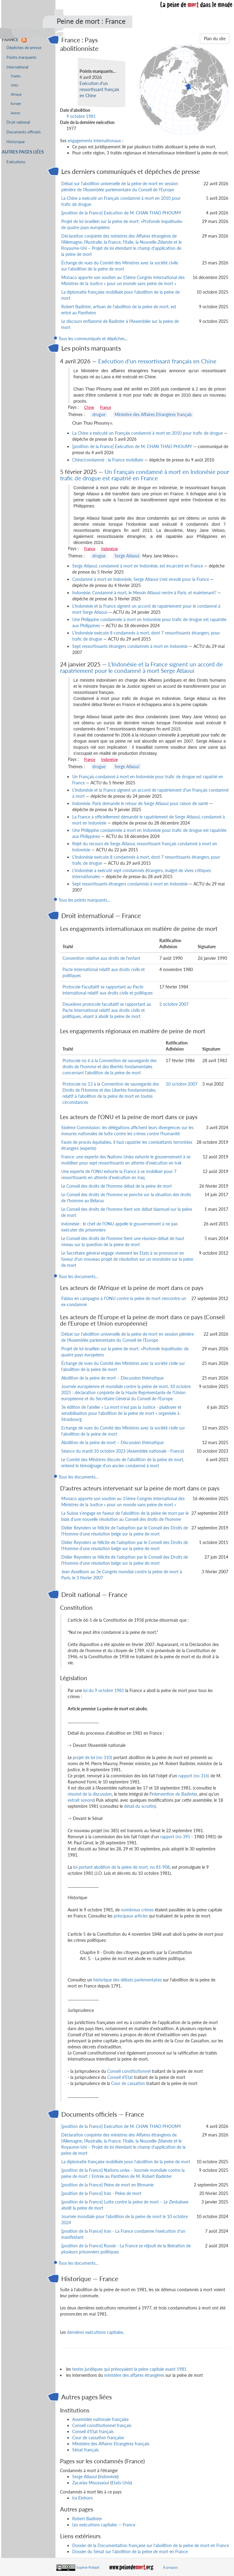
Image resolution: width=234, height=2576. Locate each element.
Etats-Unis (121, 2482)
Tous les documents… (78, 1276)
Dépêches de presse (23, 47)
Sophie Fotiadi (87, 2567)
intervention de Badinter (174, 1794)
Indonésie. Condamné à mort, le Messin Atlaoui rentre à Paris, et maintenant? (144, 592)
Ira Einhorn (82, 2497)
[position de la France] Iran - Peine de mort (101, 2193)
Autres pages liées (23, 151)
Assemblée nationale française (100, 2419)
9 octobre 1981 (81, 116)
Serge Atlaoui (127, 555)
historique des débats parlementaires (127, 1979)
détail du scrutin (139, 1806)
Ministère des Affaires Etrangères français (153, 414)
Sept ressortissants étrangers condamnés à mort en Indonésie (130, 646)
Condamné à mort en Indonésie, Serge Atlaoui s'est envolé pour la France (140, 579)
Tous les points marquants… (84, 900)
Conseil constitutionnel (129, 2071)
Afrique (16, 94)
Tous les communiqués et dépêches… (93, 338)
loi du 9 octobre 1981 (103, 1690)
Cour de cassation (128, 2083)
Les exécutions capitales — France (103, 2524)
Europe (16, 103)
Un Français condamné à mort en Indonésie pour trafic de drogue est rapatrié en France (144, 475)
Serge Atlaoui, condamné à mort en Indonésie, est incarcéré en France (137, 565)
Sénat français (85, 2449)
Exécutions (15, 162)
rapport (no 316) (193, 1775)
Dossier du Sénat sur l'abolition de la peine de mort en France (130, 2551)
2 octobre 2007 (174, 1004)
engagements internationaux (94, 140)
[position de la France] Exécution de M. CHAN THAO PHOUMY (121, 212)
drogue (98, 414)
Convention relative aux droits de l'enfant (101, 958)
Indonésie (109, 548)
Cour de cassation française (98, 2437)
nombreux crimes (137, 1909)
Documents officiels (23, 132)
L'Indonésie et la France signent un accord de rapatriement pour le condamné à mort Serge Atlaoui (141, 667)
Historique (15, 142)
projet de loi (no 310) (92, 1757)
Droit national (18, 122)
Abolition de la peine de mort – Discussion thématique (112, 1377)
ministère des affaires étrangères (134, 2375)
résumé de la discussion (90, 1794)
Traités (16, 76)
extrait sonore (81, 1800)
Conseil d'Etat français (93, 2431)
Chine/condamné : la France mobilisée (107, 459)
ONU (14, 85)
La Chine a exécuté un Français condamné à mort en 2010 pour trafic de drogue (147, 433)
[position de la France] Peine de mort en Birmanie (107, 2184)
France (105, 407)
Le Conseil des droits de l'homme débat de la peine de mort (116, 1186)
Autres (15, 113)
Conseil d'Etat (120, 2077)
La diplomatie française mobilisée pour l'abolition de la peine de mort (125, 2161)
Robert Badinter (87, 2518)
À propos (170, 2567)
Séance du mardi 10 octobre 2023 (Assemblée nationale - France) (122, 1451)
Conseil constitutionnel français (101, 2425)
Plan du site (214, 38)
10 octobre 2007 (181, 1084)
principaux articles (131, 1915)
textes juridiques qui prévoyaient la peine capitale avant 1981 (129, 2369)
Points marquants (21, 57)
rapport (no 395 (175, 1836)
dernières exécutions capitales (95, 2332)
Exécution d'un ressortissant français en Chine (99, 89)
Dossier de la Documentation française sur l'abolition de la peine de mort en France (150, 2545)
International (17, 67)
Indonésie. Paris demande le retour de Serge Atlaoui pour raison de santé (140, 803)
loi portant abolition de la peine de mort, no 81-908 (121, 1867)
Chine (89, 407)
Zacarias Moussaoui (90, 2482)
